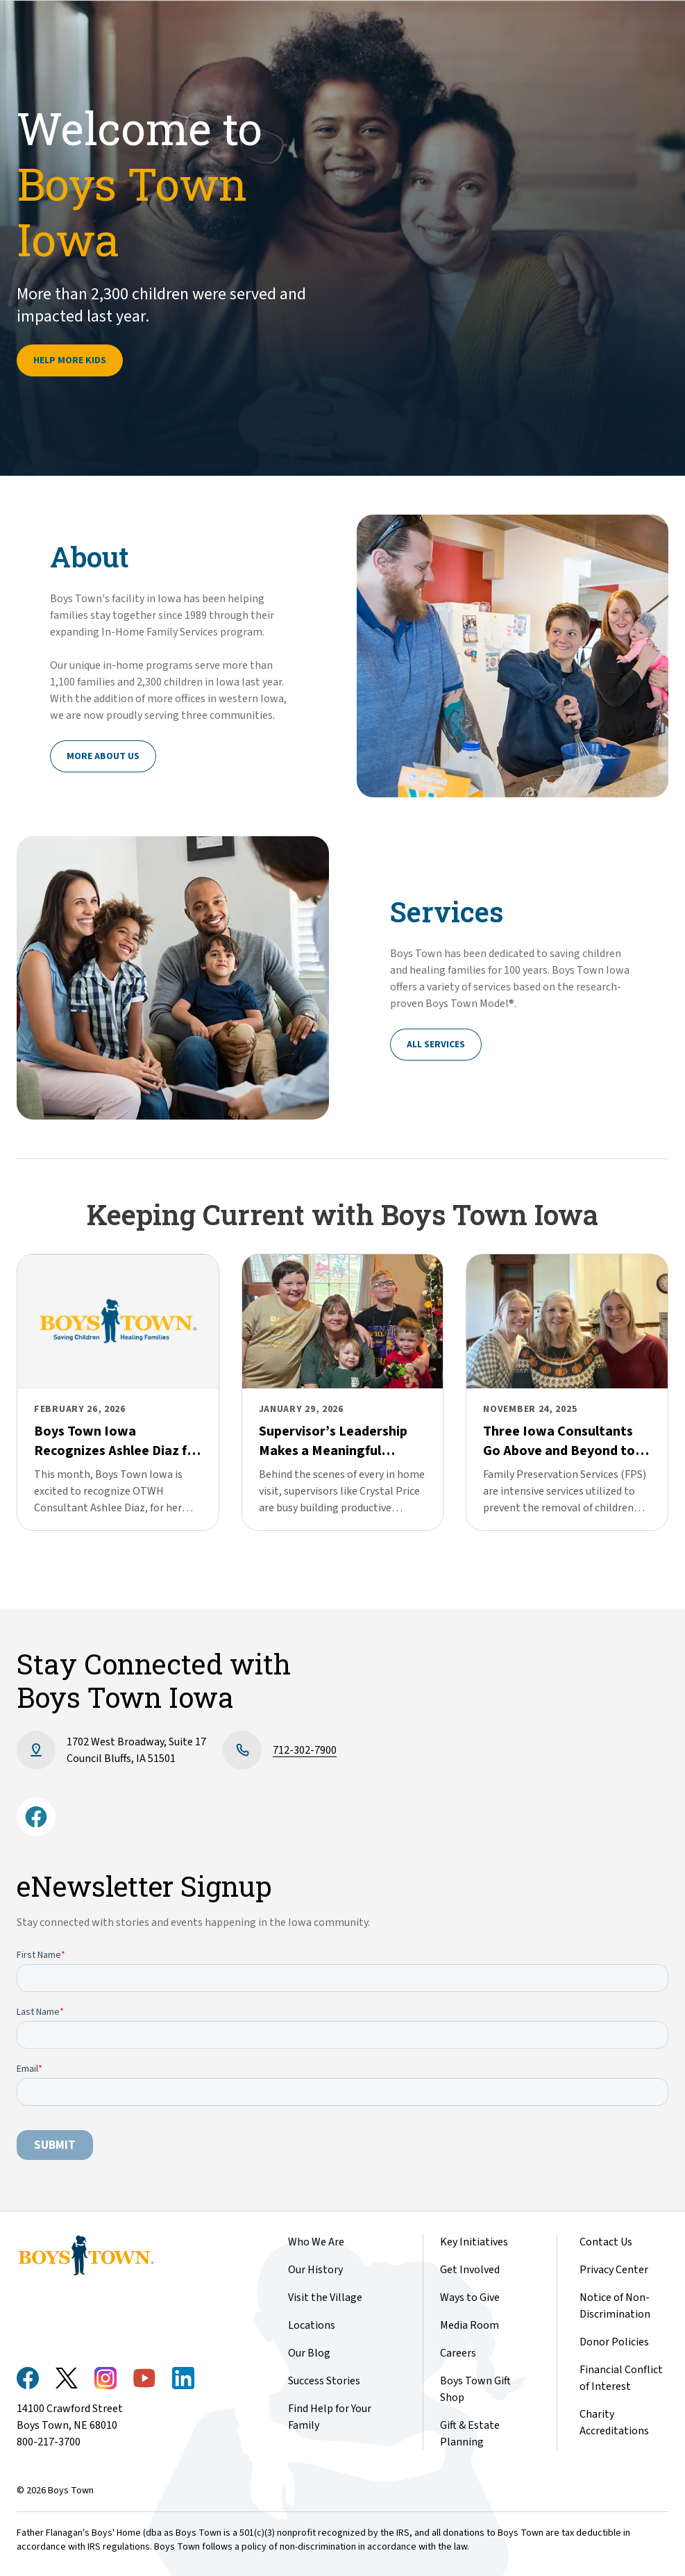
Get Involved (470, 2269)
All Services (436, 1045)
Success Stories (324, 2380)
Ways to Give (470, 2297)
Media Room (469, 2325)
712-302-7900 (305, 1750)
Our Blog (309, 2353)
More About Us (103, 756)
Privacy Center (614, 2269)
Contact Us (606, 2242)
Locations (311, 2325)
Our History (315, 2269)
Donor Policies (614, 2342)
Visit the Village (325, 2297)
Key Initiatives (474, 2242)
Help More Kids (69, 360)
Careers (458, 2353)
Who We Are (316, 2242)
